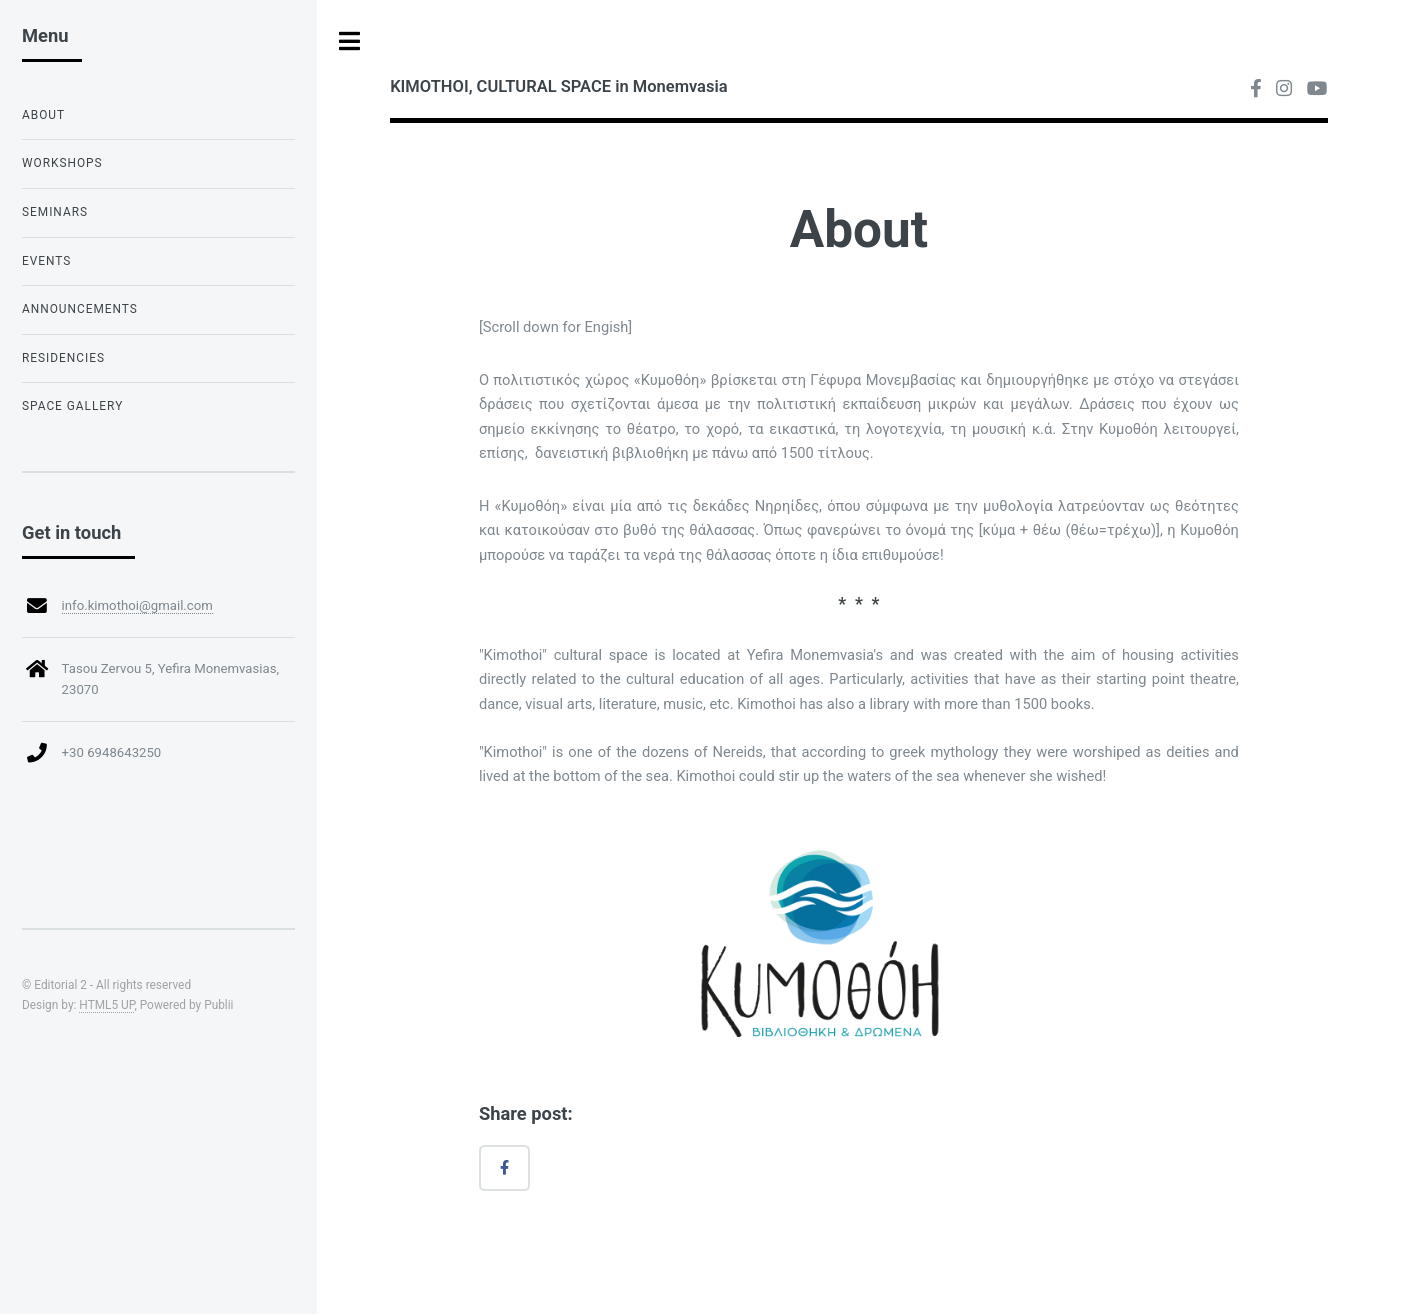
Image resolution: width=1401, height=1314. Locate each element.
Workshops (62, 163)
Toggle (350, 41)
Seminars (55, 212)
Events (46, 261)
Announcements (80, 309)
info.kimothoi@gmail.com (137, 605)
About (43, 115)
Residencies (63, 358)
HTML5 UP (106, 1005)
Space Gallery (72, 406)
